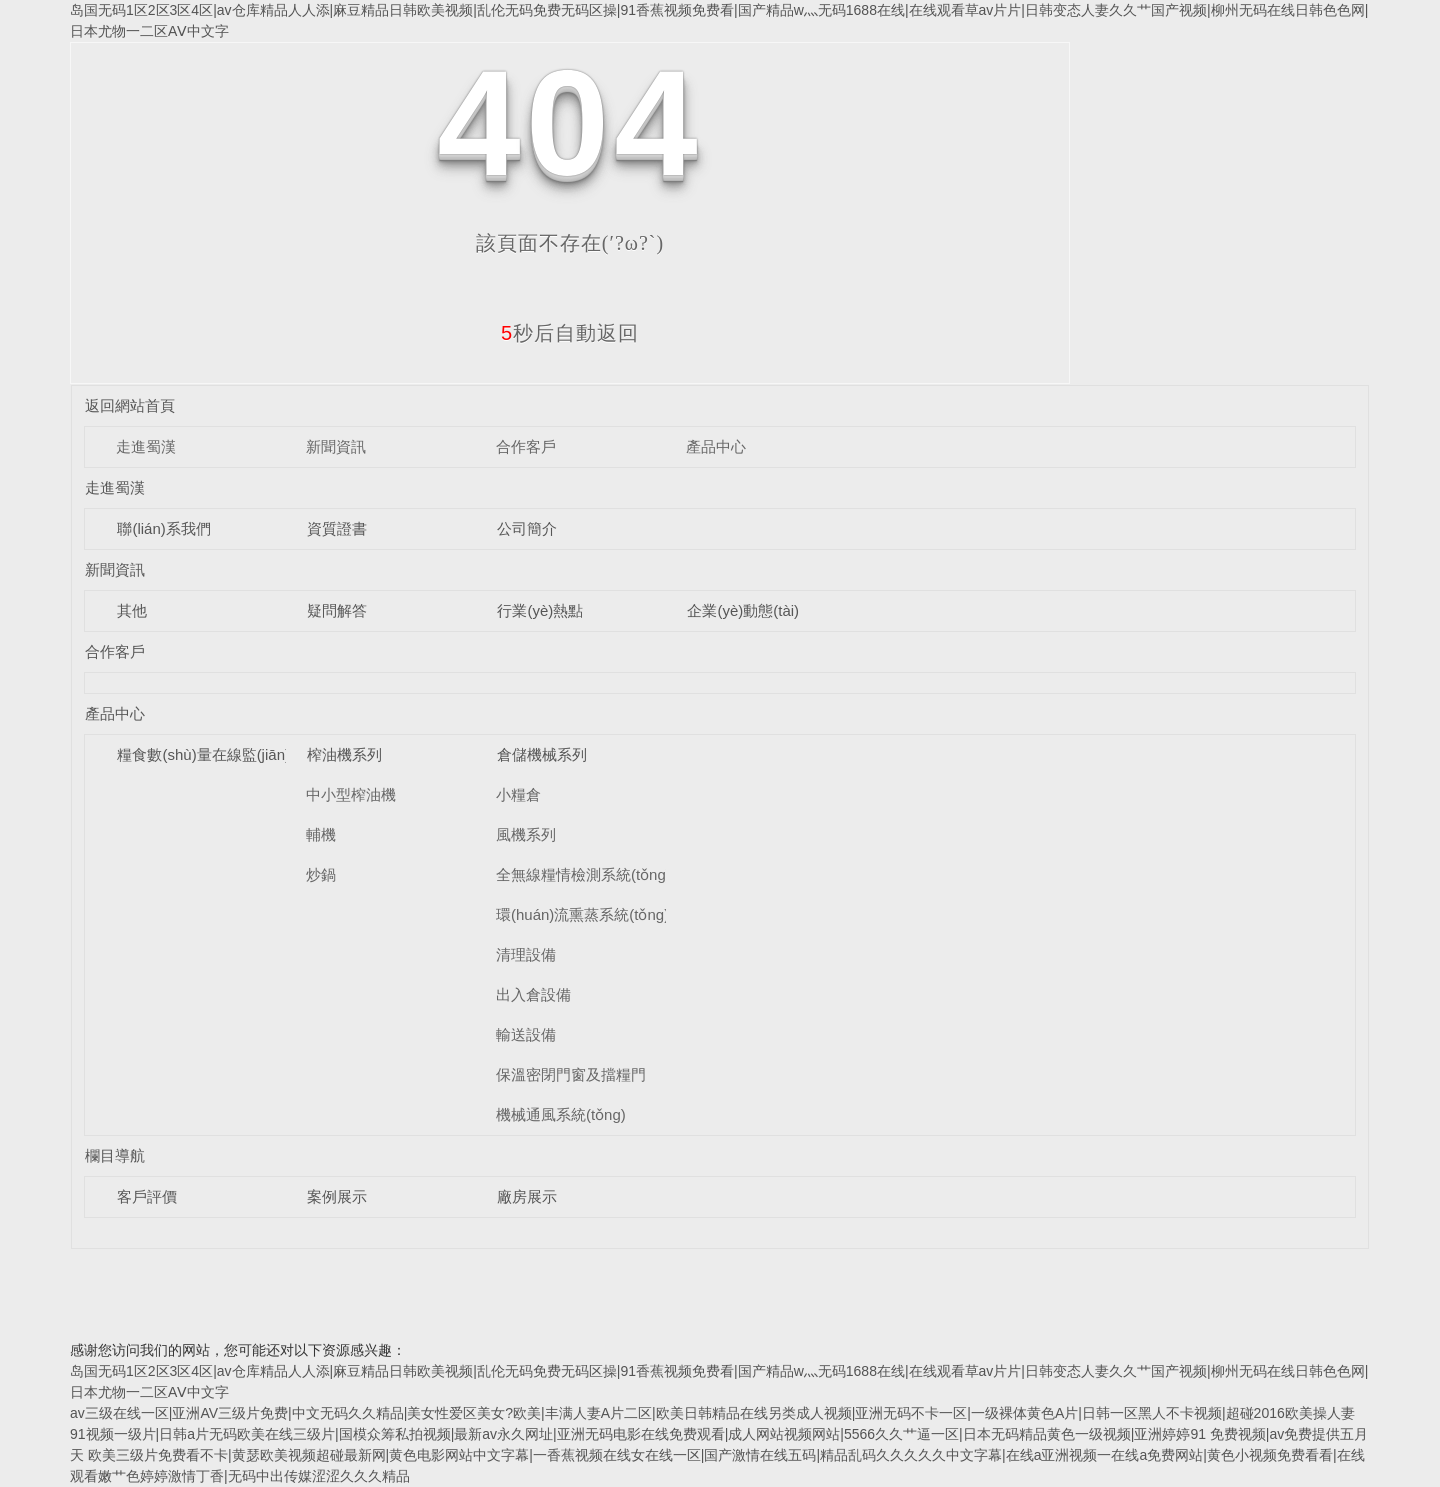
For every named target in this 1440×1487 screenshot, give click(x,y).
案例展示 (337, 1196)
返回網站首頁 (130, 405)
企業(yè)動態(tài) (743, 610)
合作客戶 (526, 446)
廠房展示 (527, 1196)
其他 (132, 610)
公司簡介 (527, 528)
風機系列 (526, 834)
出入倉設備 (533, 994)
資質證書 (337, 528)
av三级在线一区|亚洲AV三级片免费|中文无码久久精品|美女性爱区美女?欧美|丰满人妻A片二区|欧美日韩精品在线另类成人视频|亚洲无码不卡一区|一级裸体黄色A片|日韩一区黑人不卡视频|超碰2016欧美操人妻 (712, 1413)
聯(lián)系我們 (163, 528)
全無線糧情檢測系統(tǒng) (583, 874)
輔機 (321, 834)
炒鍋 (321, 874)
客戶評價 (147, 1196)
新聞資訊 (336, 446)
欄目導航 (115, 1155)
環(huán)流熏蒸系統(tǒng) (582, 914)
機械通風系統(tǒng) (561, 1114)
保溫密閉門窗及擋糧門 (571, 1074)
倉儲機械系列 (542, 754)
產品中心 (716, 446)
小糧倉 (518, 794)
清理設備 (526, 954)
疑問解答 (337, 610)
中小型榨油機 (351, 794)
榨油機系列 (344, 754)
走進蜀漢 (146, 446)
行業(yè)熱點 (540, 610)
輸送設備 (526, 1034)
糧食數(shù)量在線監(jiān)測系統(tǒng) (245, 754)
